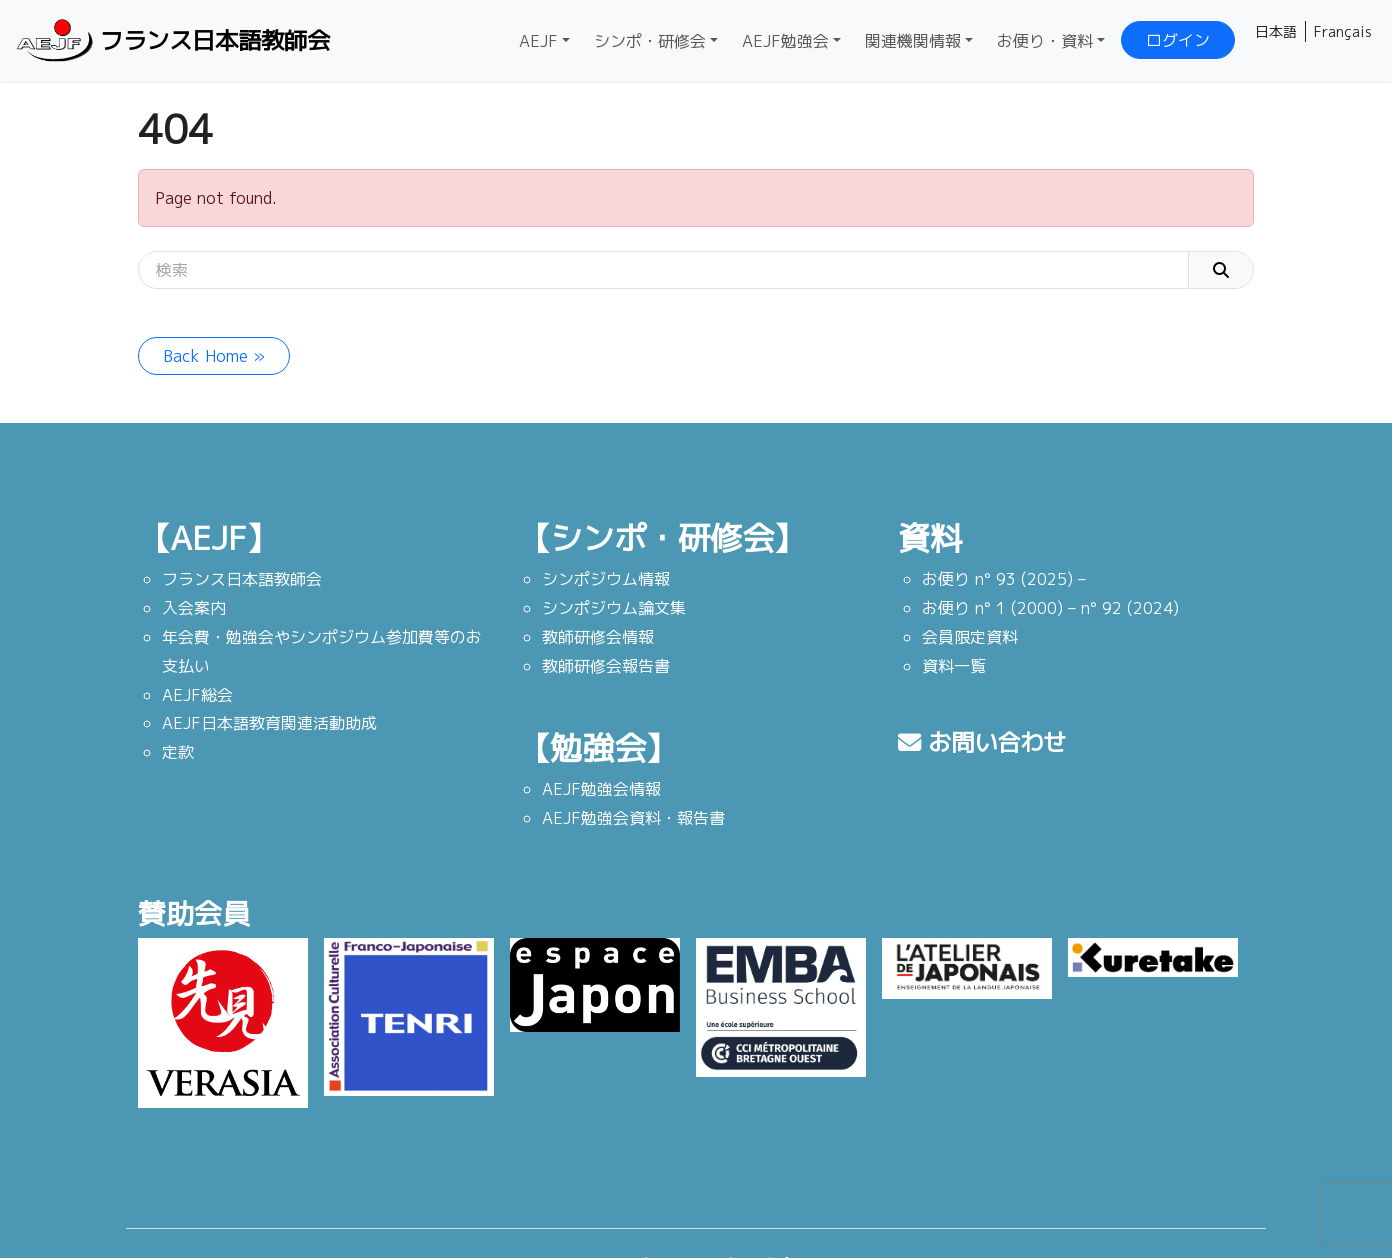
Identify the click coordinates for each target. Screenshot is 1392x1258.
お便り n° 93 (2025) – (1004, 579)
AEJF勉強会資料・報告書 (633, 818)
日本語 (1276, 31)
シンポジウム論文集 (614, 608)
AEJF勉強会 (785, 41)
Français (1343, 31)
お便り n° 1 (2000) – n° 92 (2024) (1050, 608)
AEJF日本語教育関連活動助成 (269, 723)
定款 (178, 752)
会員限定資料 (970, 637)
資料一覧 (954, 666)
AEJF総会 (197, 695)
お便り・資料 (1045, 41)
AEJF (538, 41)
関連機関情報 (913, 41)
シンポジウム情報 (606, 579)
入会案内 (194, 608)
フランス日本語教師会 (176, 40)
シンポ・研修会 (650, 41)
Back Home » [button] (214, 356)
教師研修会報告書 (606, 666)
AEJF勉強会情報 (601, 789)
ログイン (1178, 40)
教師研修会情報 (598, 637)
